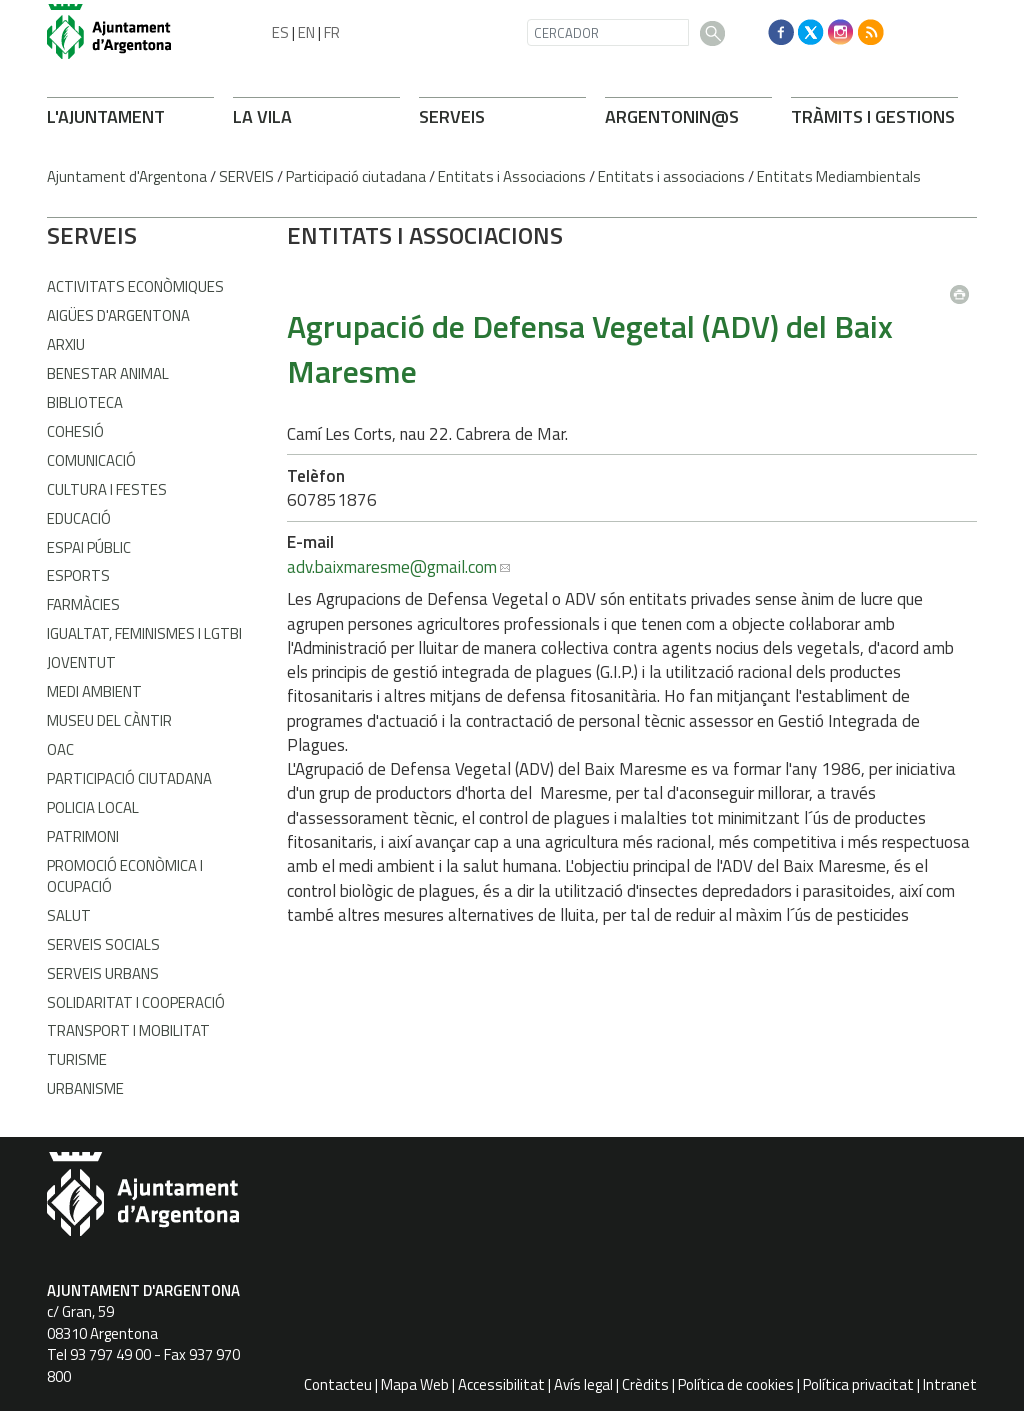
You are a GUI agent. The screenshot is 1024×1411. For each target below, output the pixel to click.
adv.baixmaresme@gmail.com (392, 567)
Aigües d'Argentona (118, 315)
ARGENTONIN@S (672, 116)
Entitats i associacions (671, 176)
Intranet (950, 1384)
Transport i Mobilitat (128, 1030)
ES (280, 32)
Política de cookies (736, 1384)
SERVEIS (452, 116)
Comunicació (91, 460)
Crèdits (645, 1384)
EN (306, 32)
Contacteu (338, 1384)
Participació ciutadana (356, 176)
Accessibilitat (501, 1384)
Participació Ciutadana (129, 778)
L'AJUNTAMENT (106, 116)
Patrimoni (83, 836)
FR (332, 32)
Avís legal (583, 1384)
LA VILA (262, 116)
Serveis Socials (103, 944)
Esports (78, 575)
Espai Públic (89, 547)
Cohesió (75, 431)
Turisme (77, 1059)
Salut (69, 915)
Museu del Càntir (109, 720)
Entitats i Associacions (512, 176)
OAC (60, 749)
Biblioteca (85, 402)
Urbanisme (85, 1088)
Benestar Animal (108, 373)
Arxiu (66, 344)
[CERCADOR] (608, 32)
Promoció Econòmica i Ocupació (125, 876)
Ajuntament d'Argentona (127, 176)
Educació (79, 518)
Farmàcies (83, 604)
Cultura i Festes (107, 489)
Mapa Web (415, 1384)
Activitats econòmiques (135, 286)
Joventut (81, 662)
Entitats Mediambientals (839, 176)
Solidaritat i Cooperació (136, 1002)
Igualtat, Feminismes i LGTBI (144, 633)
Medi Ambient (94, 691)
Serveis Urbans (103, 973)
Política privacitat (858, 1384)
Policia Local (93, 807)
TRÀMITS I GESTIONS (873, 116)
